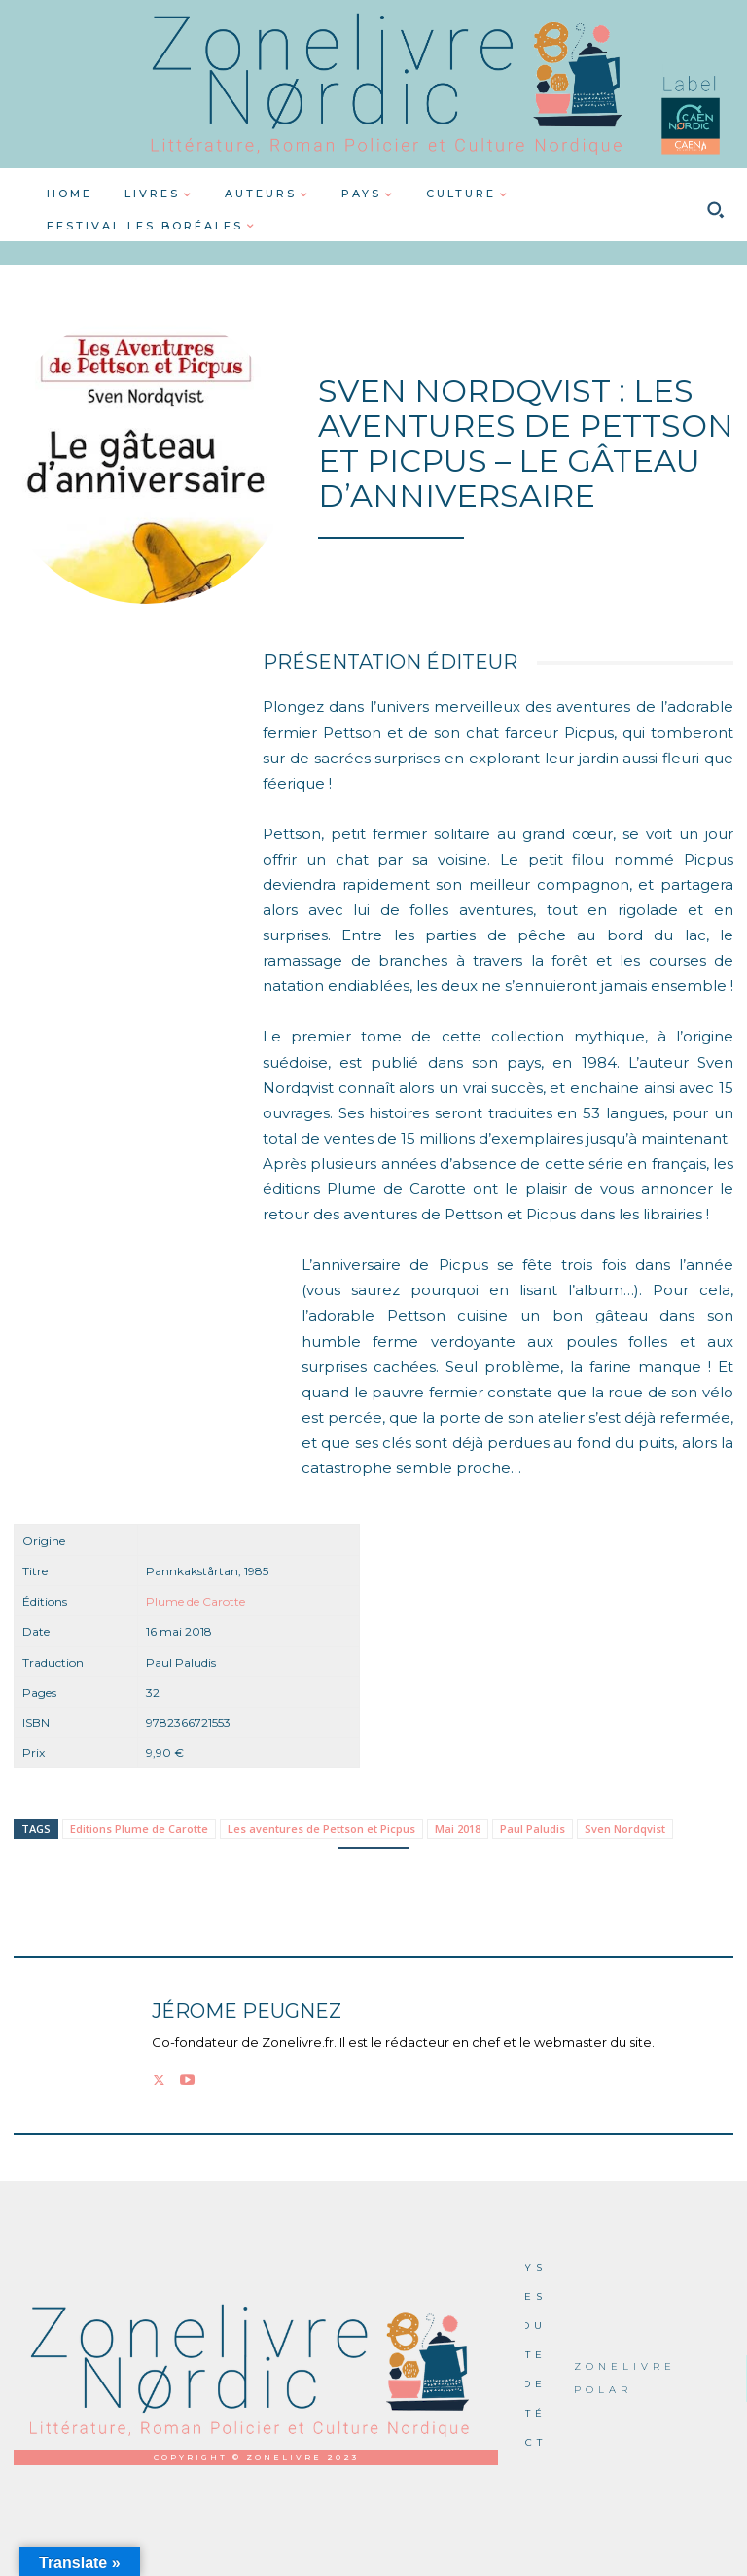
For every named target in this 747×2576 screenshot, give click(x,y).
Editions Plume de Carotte (139, 1828)
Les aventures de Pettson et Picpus (321, 1828)
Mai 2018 (457, 1828)
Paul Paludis (532, 1828)
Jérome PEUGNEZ (246, 2011)
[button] (714, 210)
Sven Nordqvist (625, 1828)
